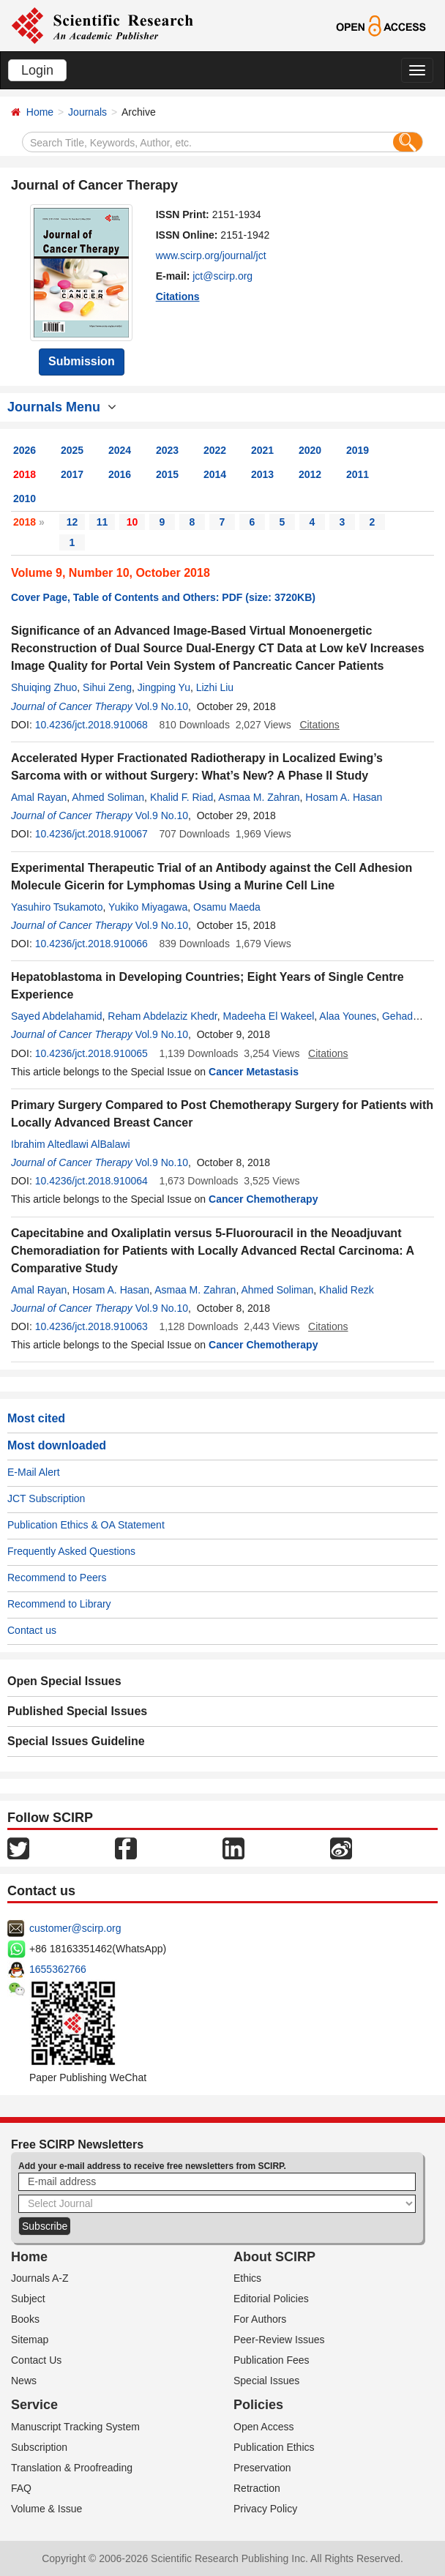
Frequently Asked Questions (71, 1551)
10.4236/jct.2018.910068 (91, 725)
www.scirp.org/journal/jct (211, 255)
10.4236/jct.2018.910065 (91, 1053)
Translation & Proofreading (71, 2468)
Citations (178, 296)
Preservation (262, 2468)
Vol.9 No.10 (161, 706)
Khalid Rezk (346, 1290)
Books (25, 2319)
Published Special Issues (77, 1711)
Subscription (39, 2447)
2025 (72, 450)
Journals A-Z (40, 2278)
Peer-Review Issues (279, 2339)
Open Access (263, 2427)
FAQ (21, 2488)
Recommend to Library (59, 1604)
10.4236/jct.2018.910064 (91, 1181)
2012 (310, 474)
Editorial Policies (271, 2298)
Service (34, 2404)
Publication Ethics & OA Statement (86, 1525)
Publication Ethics (274, 2447)
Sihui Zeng (107, 687)
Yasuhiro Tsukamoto (57, 907)
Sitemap (29, 2339)
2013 (262, 474)
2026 (24, 450)
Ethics (247, 2278)
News (24, 2380)
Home (39, 112)
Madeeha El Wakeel (269, 1016)
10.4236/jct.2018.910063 (91, 1326)
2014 (214, 474)
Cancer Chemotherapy (263, 1199)
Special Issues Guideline (76, 1741)
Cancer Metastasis (254, 1072)
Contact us (31, 1630)
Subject (28, 2298)
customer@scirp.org (75, 1928)
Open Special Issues (64, 1681)
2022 (214, 450)
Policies (258, 2404)
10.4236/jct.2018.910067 (91, 834)
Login (37, 70)
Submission (81, 361)
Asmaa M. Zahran (258, 797)
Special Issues (266, 2380)
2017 (72, 474)
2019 (357, 450)
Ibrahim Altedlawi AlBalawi (70, 1144)
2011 (357, 474)
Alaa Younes (347, 1016)
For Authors (259, 2319)
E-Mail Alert (33, 1472)
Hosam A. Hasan (343, 797)
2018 (24, 474)
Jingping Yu (164, 687)
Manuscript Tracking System (75, 2427)
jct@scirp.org (222, 276)
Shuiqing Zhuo (44, 687)
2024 (119, 450)
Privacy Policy (265, 2509)
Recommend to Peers (56, 1577)
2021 (262, 450)
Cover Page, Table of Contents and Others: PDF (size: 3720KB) (163, 597)
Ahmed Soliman (108, 797)
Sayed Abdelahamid (56, 1016)
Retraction (256, 2488)
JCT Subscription (46, 1498)
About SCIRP (274, 2257)
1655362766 (57, 1969)
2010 (24, 498)
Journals (87, 112)
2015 (167, 474)
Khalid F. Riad (181, 797)
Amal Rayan (39, 797)
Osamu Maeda (227, 907)
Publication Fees (271, 2360)
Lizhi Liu (214, 687)
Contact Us (36, 2360)
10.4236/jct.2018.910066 (91, 943)
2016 (119, 474)
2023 (167, 450)
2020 (310, 450)
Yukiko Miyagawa (147, 907)
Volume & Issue (46, 2509)
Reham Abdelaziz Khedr (162, 1016)
